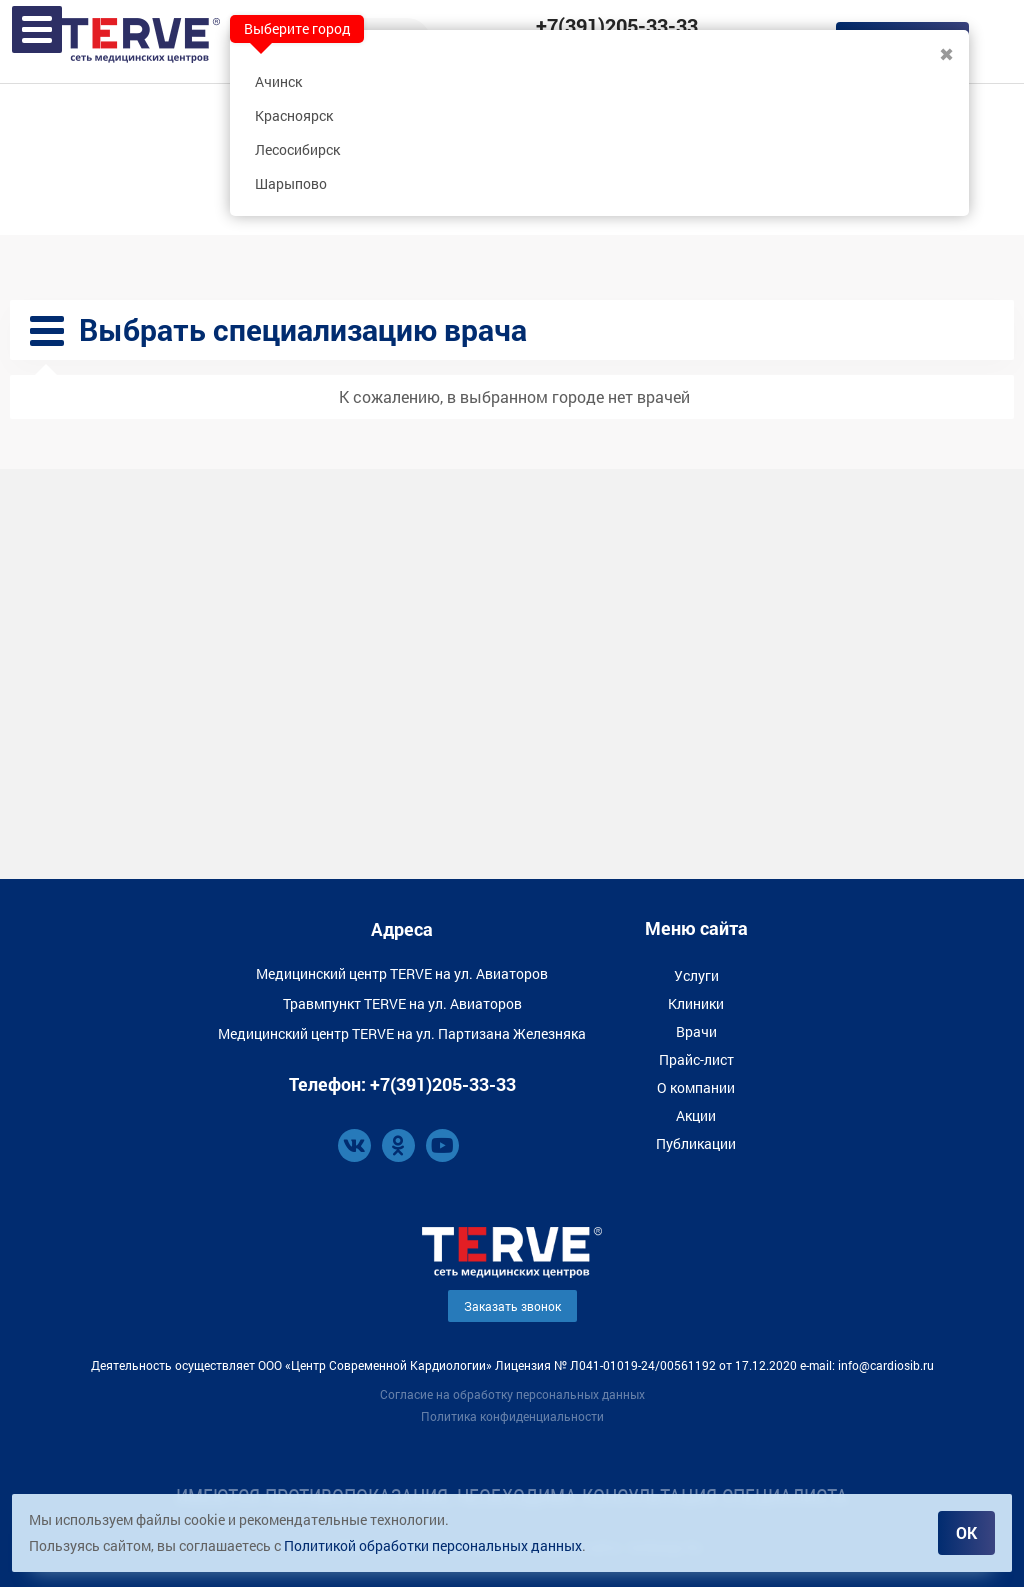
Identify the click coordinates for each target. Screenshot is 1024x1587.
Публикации (696, 1143)
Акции (696, 1115)
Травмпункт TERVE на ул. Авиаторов (402, 1003)
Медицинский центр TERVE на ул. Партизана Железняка (402, 1033)
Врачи (696, 1031)
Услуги (696, 975)
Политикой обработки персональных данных (433, 1545)
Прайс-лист (696, 1059)
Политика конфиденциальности (512, 1416)
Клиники (696, 1003)
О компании (696, 1087)
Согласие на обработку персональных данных (512, 1394)
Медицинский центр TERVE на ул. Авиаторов (402, 973)
